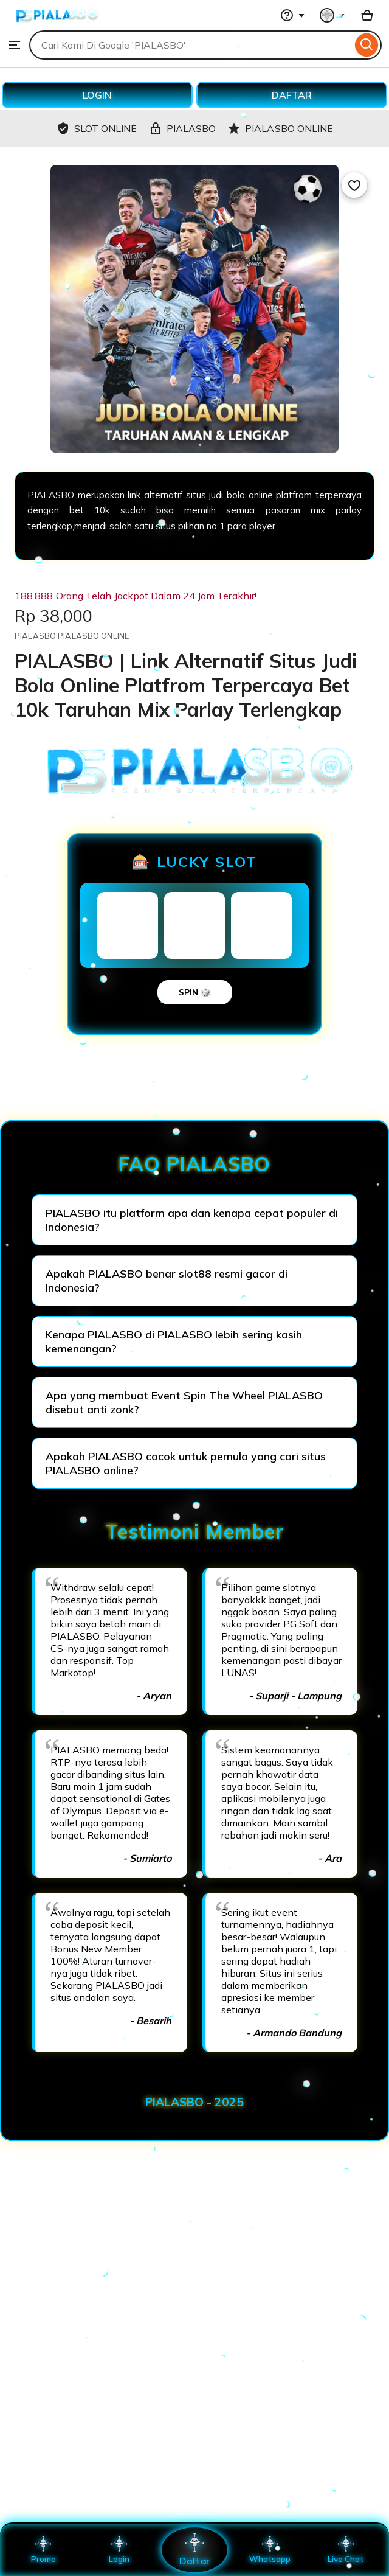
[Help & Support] (292, 15)
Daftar (194, 2549)
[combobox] (190, 45)
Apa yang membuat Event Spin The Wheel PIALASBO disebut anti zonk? (184, 1402)
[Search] (367, 45)
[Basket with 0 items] (367, 15)
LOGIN (97, 95)
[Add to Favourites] (354, 185)
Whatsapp (270, 2550)
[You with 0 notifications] (332, 15)
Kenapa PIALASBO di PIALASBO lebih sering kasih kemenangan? (174, 1342)
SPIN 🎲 (195, 992)
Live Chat (345, 2550)
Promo (43, 2550)
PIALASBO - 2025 (194, 2102)
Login (119, 2550)
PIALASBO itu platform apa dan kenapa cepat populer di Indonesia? (192, 1220)
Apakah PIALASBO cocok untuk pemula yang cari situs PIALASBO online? (186, 1463)
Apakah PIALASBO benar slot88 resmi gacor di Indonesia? (166, 1281)
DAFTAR (292, 95)
